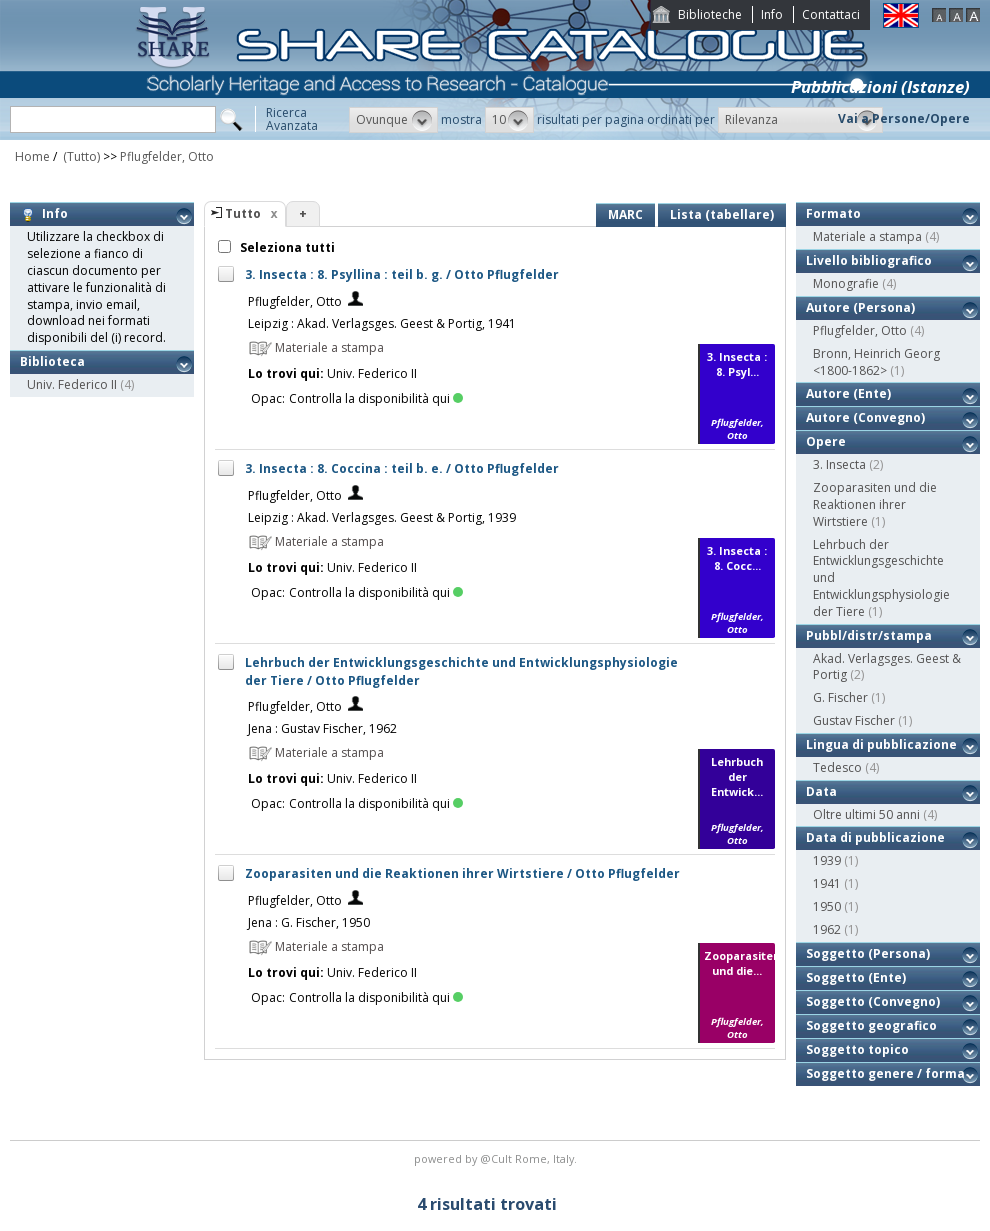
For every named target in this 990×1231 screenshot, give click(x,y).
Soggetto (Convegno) (873, 1001)
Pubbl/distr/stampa (869, 635)
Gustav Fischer (854, 720)
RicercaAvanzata (292, 119)
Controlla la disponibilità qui (376, 398)
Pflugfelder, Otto (167, 156)
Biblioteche (710, 14)
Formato (833, 213)
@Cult (497, 1158)
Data (821, 791)
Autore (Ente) (848, 393)
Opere (826, 441)
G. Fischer (840, 697)
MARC (625, 214)
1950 (827, 906)
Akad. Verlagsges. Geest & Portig (887, 667)
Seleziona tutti (286, 247)
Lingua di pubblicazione (881, 744)
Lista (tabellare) (722, 214)
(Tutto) (80, 156)
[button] (393, 120)
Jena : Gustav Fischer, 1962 (322, 728)
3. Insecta (839, 464)
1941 (827, 883)
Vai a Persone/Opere (904, 118)
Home (32, 156)
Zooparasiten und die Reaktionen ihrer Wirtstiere (875, 504)
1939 (827, 860)
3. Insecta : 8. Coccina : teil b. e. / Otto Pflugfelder (402, 468)
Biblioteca (52, 361)
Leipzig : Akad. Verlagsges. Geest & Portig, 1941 (382, 323)
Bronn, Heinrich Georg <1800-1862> (876, 362)
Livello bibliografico (869, 260)
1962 (827, 929)
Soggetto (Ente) (856, 977)
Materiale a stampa (867, 236)
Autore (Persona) (860, 307)
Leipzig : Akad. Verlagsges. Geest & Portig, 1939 (382, 517)
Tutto (243, 213)
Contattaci (831, 14)
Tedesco (837, 767)
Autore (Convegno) (865, 417)
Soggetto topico (857, 1049)
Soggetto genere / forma (885, 1073)
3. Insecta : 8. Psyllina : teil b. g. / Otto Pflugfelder (402, 274)
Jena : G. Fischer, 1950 (309, 922)
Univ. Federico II (72, 384)
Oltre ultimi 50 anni (866, 814)
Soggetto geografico (871, 1025)
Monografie (846, 283)
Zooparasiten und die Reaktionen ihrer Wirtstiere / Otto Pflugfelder (462, 873)
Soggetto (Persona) (868, 953)
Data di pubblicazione (875, 837)
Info (772, 14)
